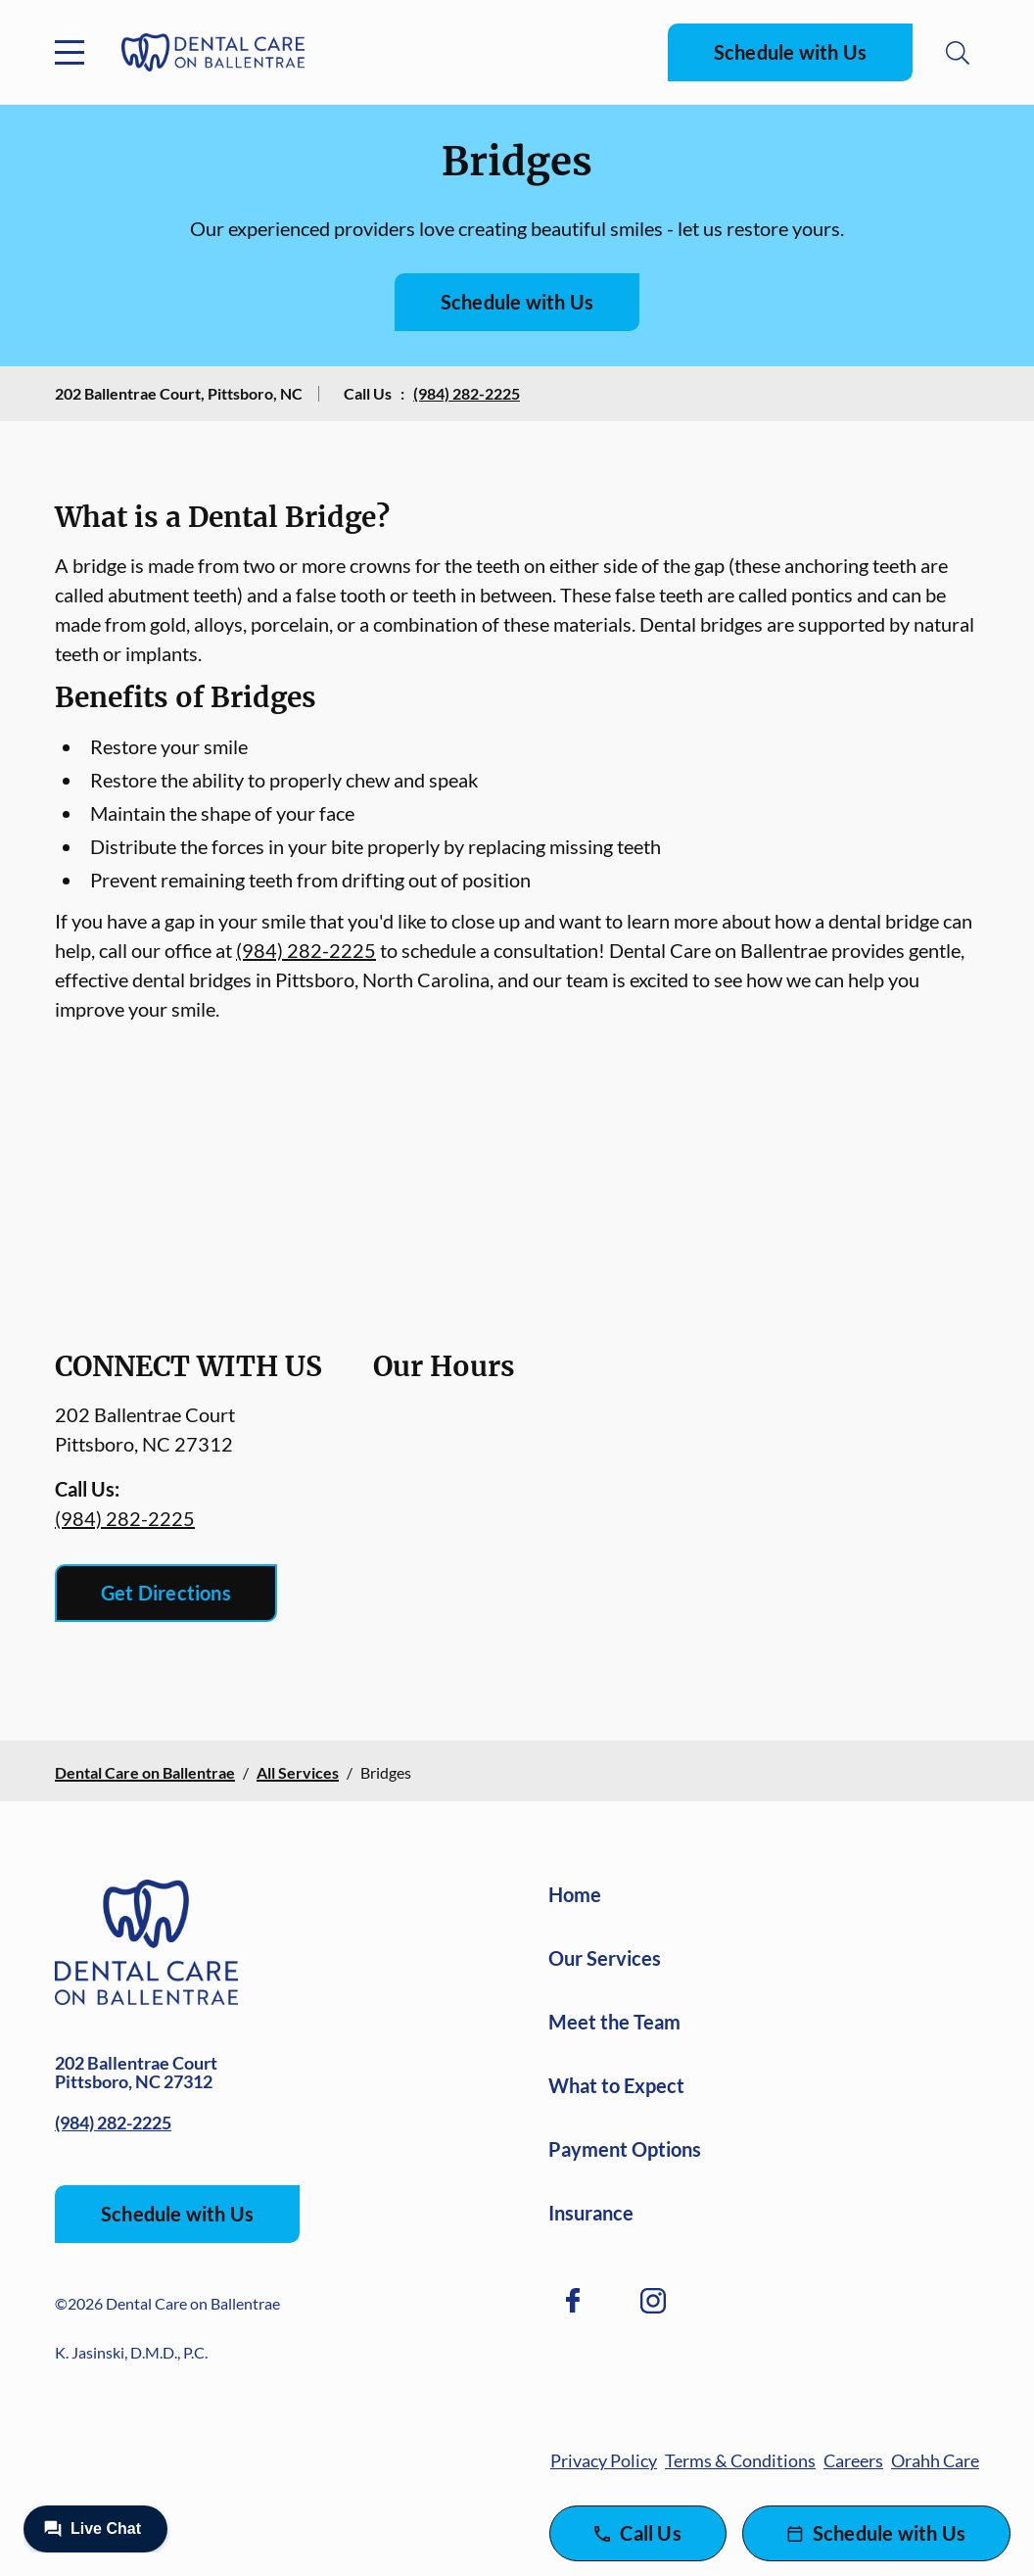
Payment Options (624, 2149)
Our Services (604, 1958)
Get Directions (166, 1592)
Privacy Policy (603, 2460)
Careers (853, 2460)
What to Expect (616, 2085)
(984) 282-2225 (466, 393)
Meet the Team (614, 2021)
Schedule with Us (790, 52)
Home (574, 1894)
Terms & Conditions (740, 2460)
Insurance (591, 2212)
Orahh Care (935, 2460)
